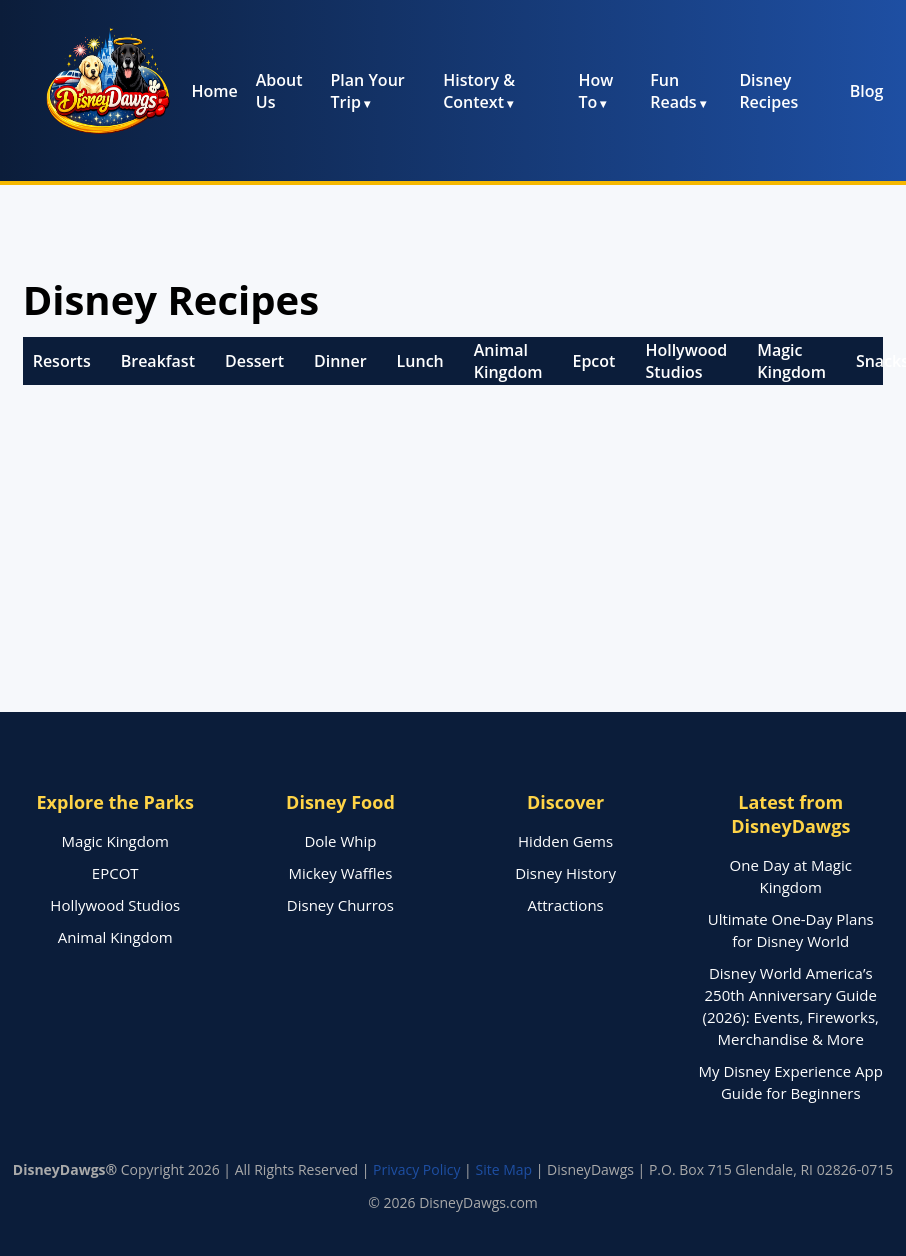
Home (214, 91)
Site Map (503, 1169)
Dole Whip (340, 841)
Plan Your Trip (368, 91)
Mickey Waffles (341, 873)
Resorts (62, 361)
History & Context (479, 91)
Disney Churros (340, 905)
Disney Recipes (768, 91)
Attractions (565, 905)
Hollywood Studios (686, 361)
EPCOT (115, 873)
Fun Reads (673, 91)
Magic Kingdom (791, 361)
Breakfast (158, 361)
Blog (867, 91)
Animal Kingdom (508, 361)
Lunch (420, 361)
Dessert (254, 361)
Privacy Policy (416, 1169)
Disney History (565, 873)
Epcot (593, 361)
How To (595, 91)
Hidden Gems (565, 841)
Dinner (340, 361)
